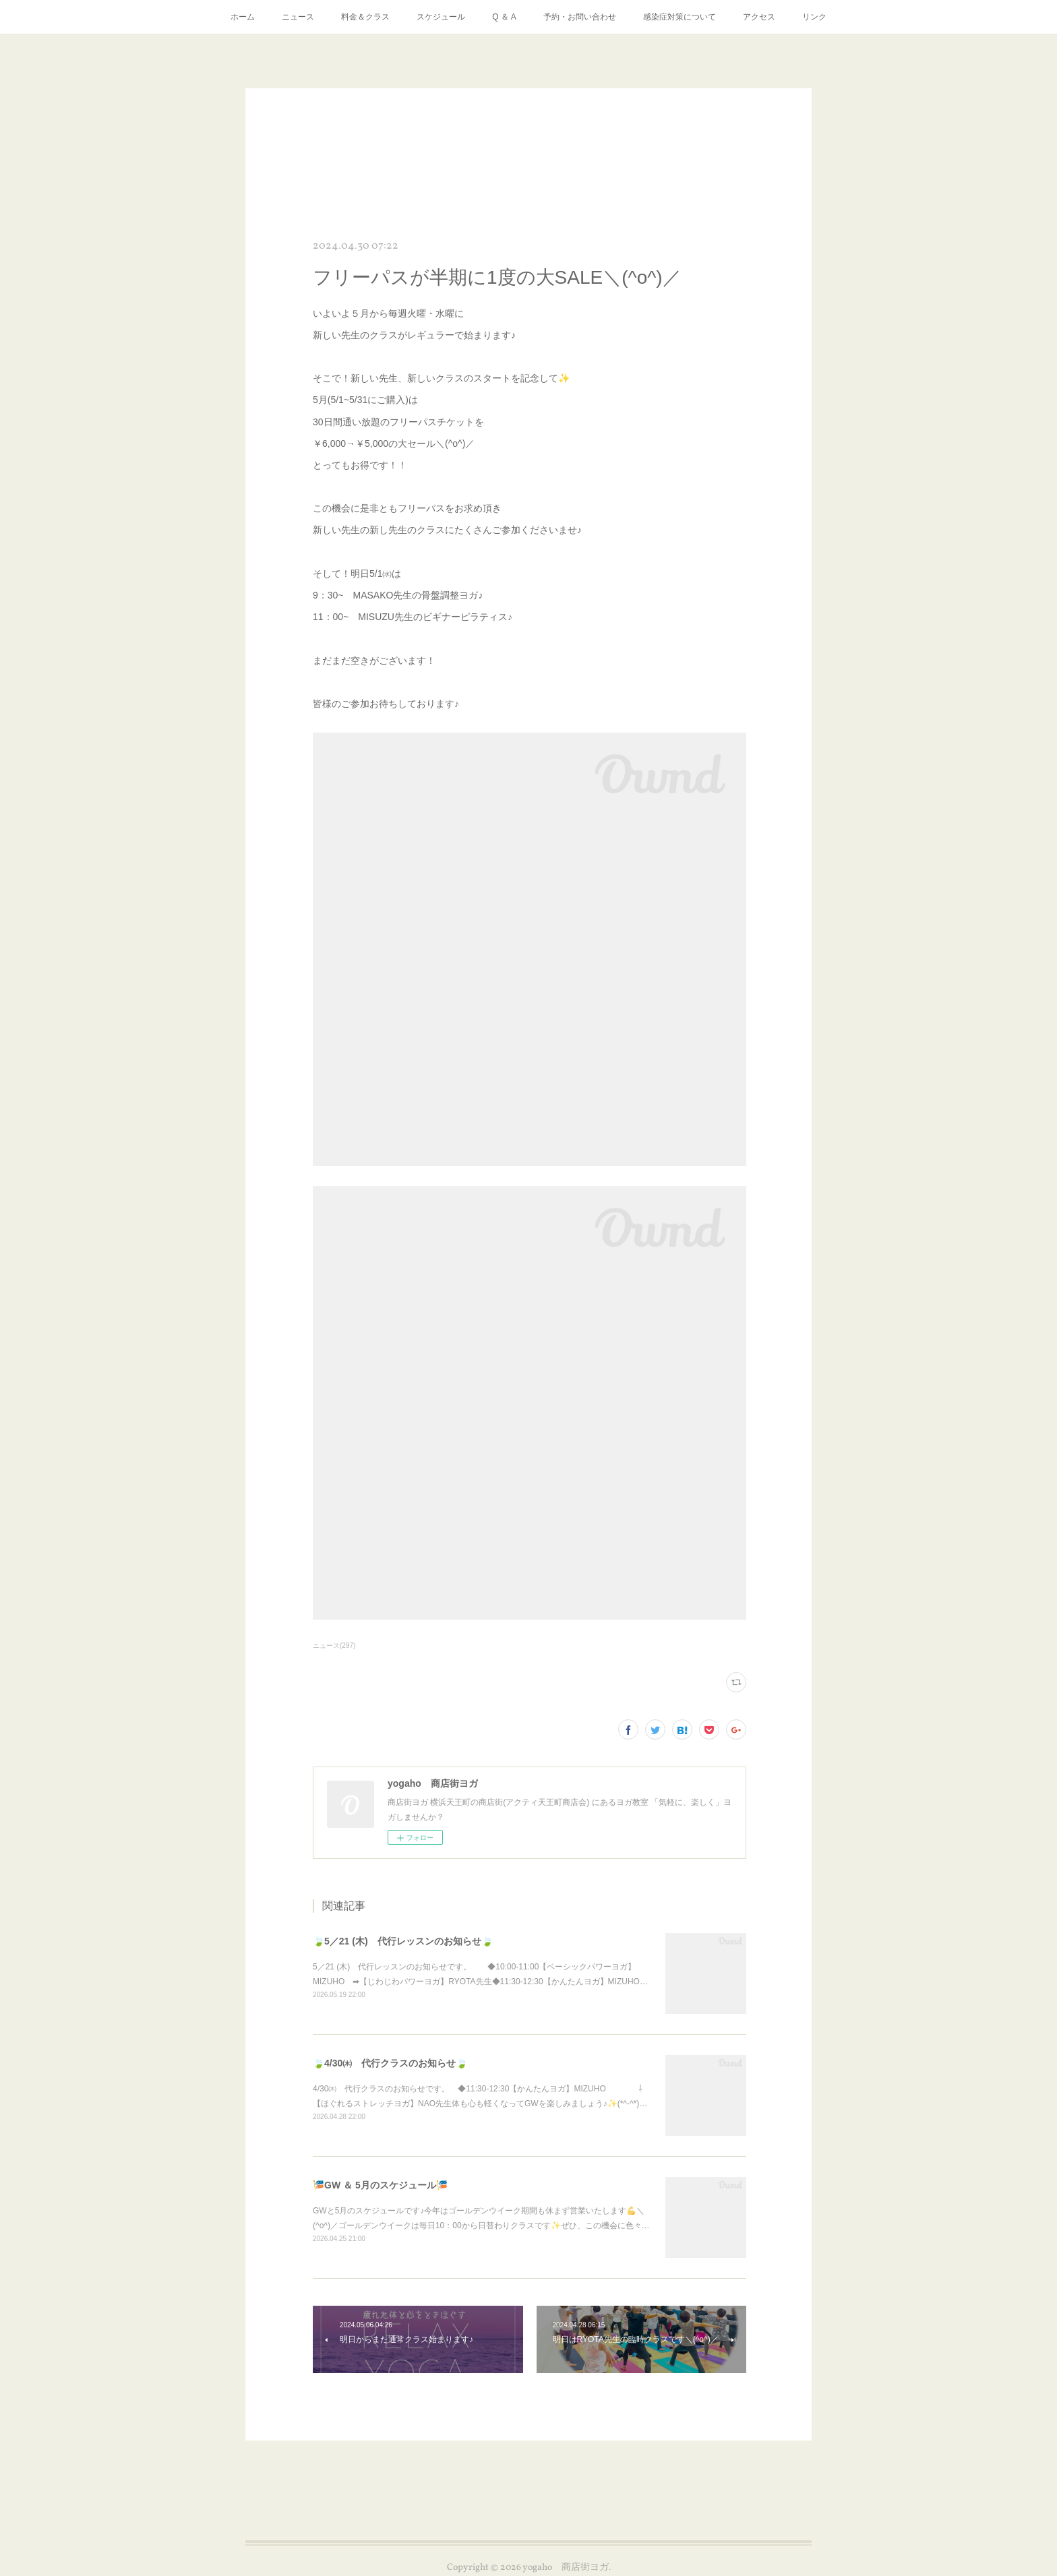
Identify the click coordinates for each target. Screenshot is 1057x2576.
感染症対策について (679, 17)
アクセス (759, 17)
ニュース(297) (334, 1645)
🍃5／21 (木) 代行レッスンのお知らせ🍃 (403, 1941)
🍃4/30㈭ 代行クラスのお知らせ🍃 (390, 2063)
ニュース (298, 17)
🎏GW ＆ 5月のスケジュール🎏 (380, 2185)
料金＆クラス (365, 17)
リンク (814, 17)
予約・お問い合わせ (579, 17)
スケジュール (441, 17)
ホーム (243, 17)
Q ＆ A (504, 17)
